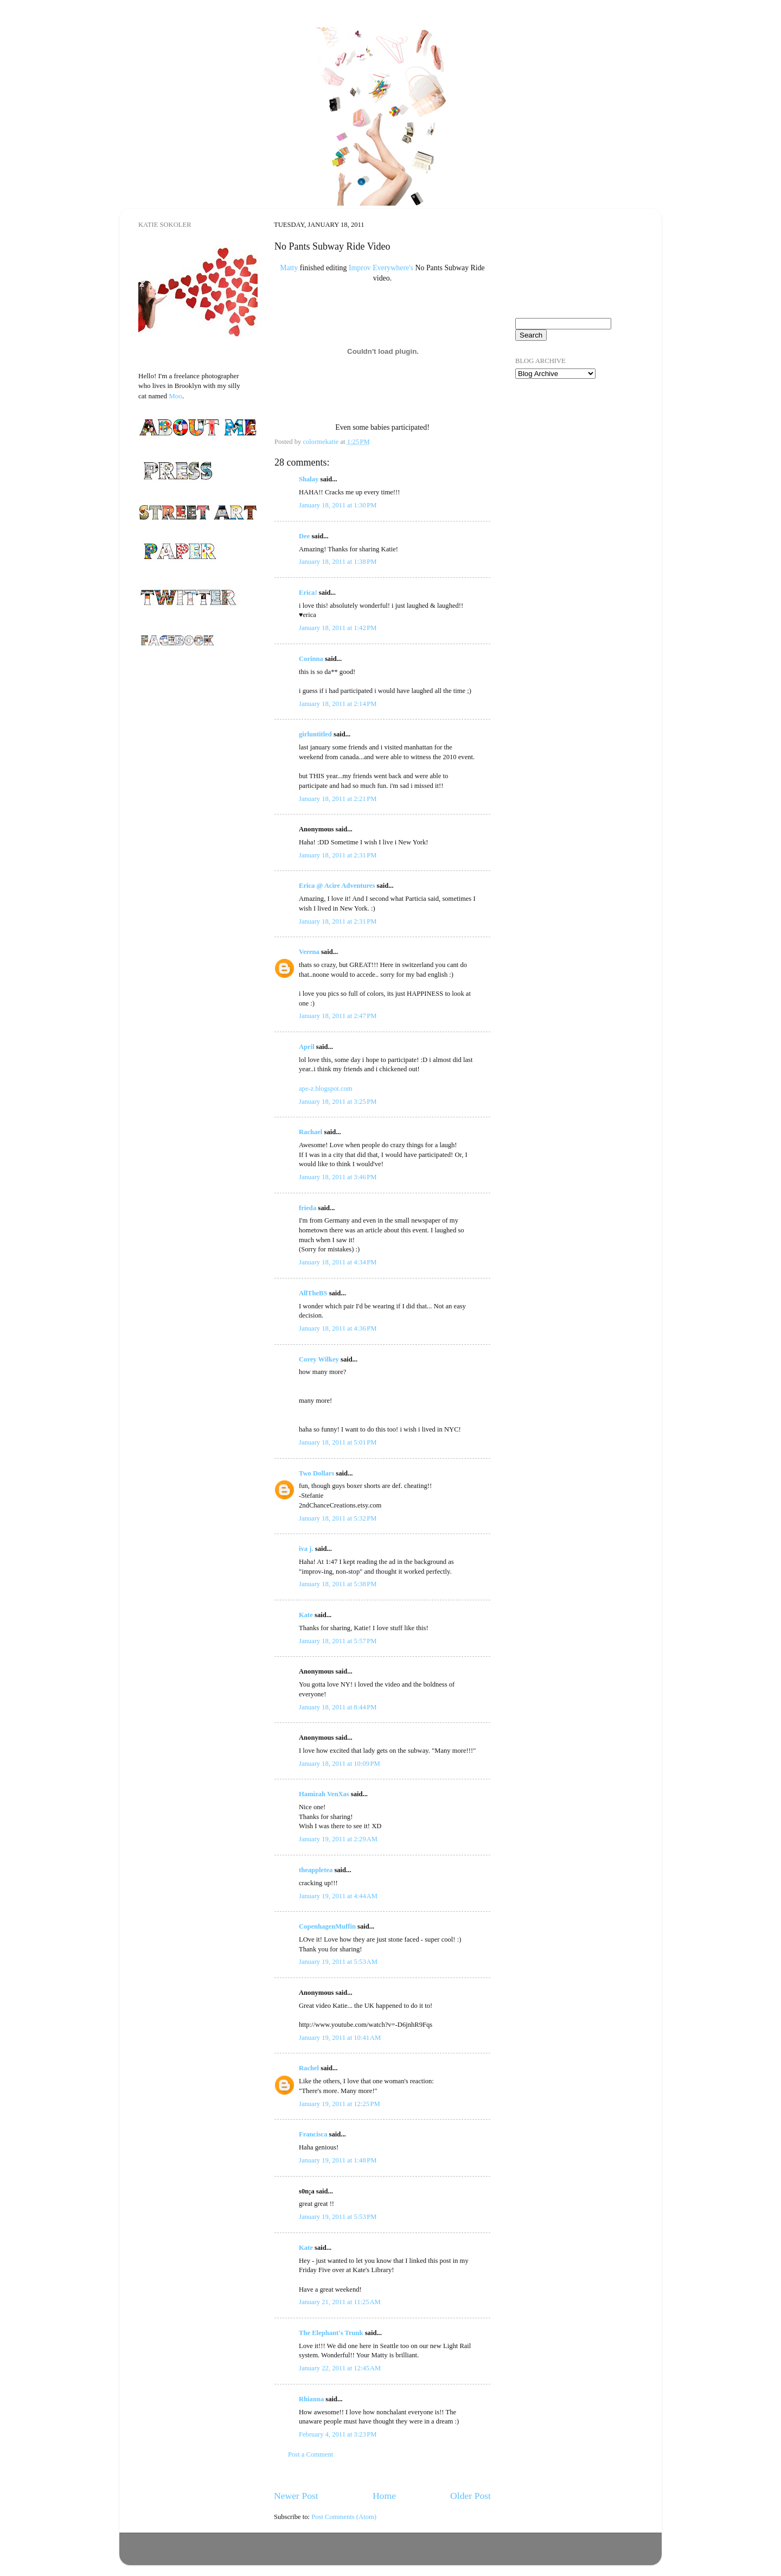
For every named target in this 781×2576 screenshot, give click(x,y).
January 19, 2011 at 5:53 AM (338, 1962)
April (307, 1047)
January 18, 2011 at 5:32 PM (337, 1518)
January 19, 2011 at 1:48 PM (337, 2160)
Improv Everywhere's (381, 268)
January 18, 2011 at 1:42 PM (337, 628)
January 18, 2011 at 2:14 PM (337, 704)
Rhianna (311, 2399)
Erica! (308, 592)
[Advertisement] (569, 450)
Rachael (310, 1132)
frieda (307, 1208)
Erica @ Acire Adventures (337, 885)
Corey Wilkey (319, 1359)
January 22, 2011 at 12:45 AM (340, 2368)
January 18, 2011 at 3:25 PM (337, 1101)
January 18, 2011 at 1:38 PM (337, 561)
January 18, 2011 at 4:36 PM (337, 1328)
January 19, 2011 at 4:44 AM (338, 1896)
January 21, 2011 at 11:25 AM (340, 2302)
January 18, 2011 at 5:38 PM (337, 1584)
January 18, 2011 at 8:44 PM (337, 1707)
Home (384, 2495)
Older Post (470, 2495)
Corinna (311, 659)
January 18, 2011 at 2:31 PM (337, 855)
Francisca (313, 2134)
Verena (309, 952)
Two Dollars (316, 1473)
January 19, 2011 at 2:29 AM (338, 1839)
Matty (289, 268)
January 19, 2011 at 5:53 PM (337, 2217)
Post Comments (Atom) (343, 2517)
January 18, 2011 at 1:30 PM (337, 505)
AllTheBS (313, 1293)
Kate (306, 1615)
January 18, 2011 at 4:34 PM (337, 1262)
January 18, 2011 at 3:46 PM (337, 1177)
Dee (304, 536)
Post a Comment (310, 2454)
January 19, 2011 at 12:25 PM (339, 2104)
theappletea (315, 1870)
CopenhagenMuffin (327, 1926)
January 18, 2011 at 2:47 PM (337, 1016)
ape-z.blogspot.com (326, 1088)
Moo (175, 396)
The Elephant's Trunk (331, 2333)
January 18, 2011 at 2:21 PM (337, 799)
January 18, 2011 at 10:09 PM (339, 1763)
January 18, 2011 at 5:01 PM (337, 1442)
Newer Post (296, 2495)
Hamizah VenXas (324, 1794)
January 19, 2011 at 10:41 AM (340, 2037)
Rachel (309, 2068)
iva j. (306, 1549)
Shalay (308, 479)
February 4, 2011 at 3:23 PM (337, 2434)
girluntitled (315, 734)
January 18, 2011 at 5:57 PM (337, 1641)
